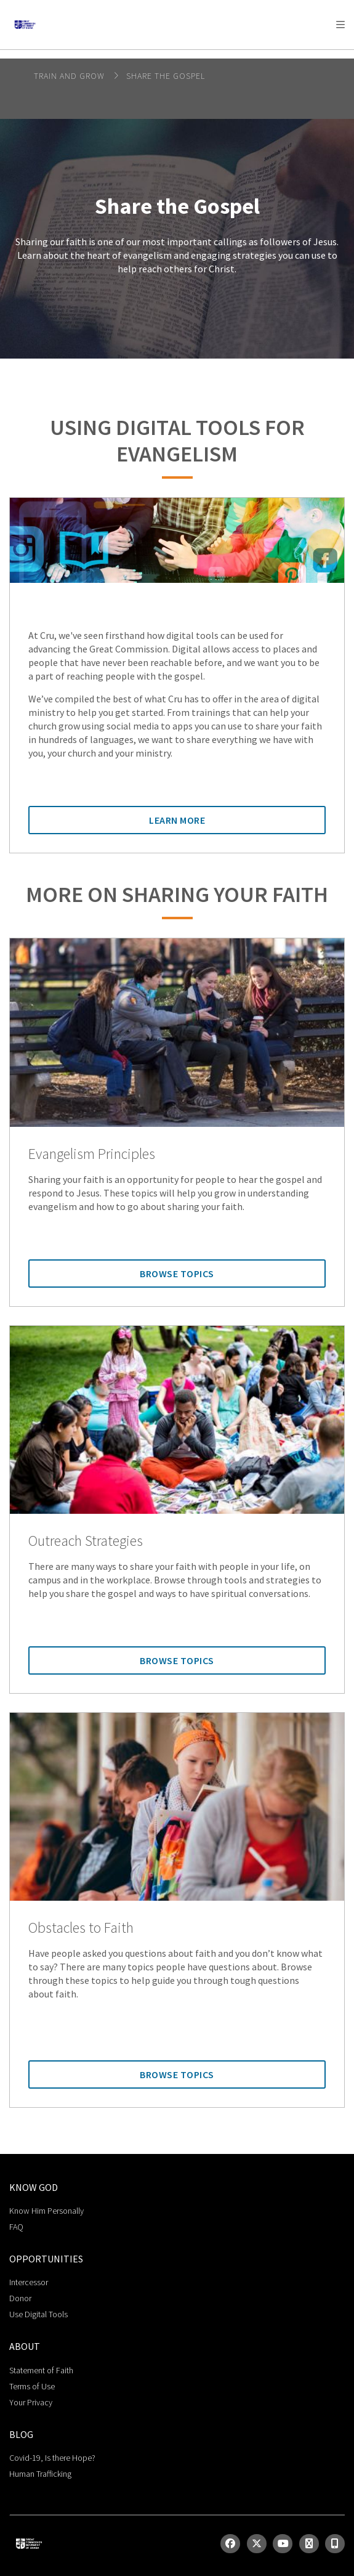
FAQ (16, 2226)
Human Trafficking (40, 2473)
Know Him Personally (46, 2210)
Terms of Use (32, 2386)
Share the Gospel (165, 75)
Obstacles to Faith (81, 1928)
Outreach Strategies (85, 1541)
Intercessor (28, 2282)
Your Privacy (30, 2402)
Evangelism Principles (91, 1154)
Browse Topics (177, 1273)
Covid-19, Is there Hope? (52, 2457)
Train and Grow (70, 75)
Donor (20, 2298)
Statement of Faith (41, 2370)
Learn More (177, 820)
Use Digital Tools (38, 2314)
